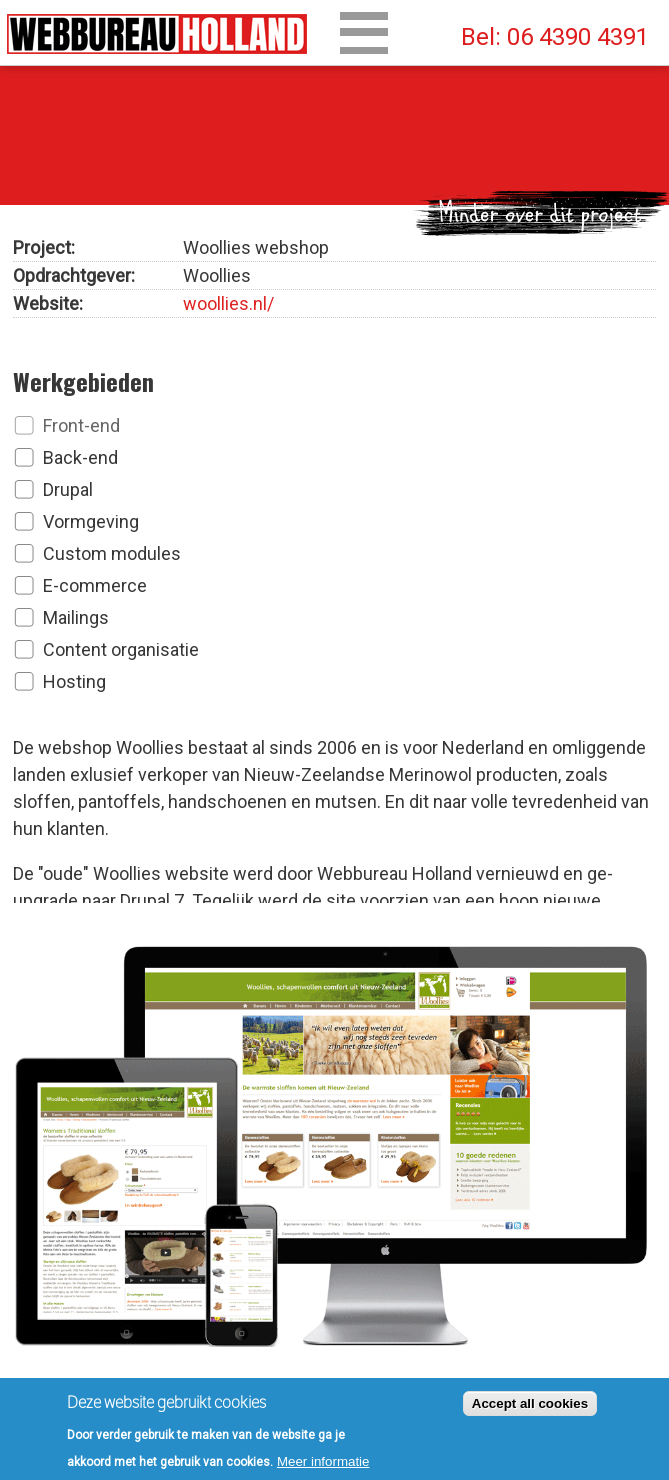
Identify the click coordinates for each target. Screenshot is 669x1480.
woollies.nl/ (228, 299)
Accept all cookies (530, 1407)
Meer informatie (323, 1465)
